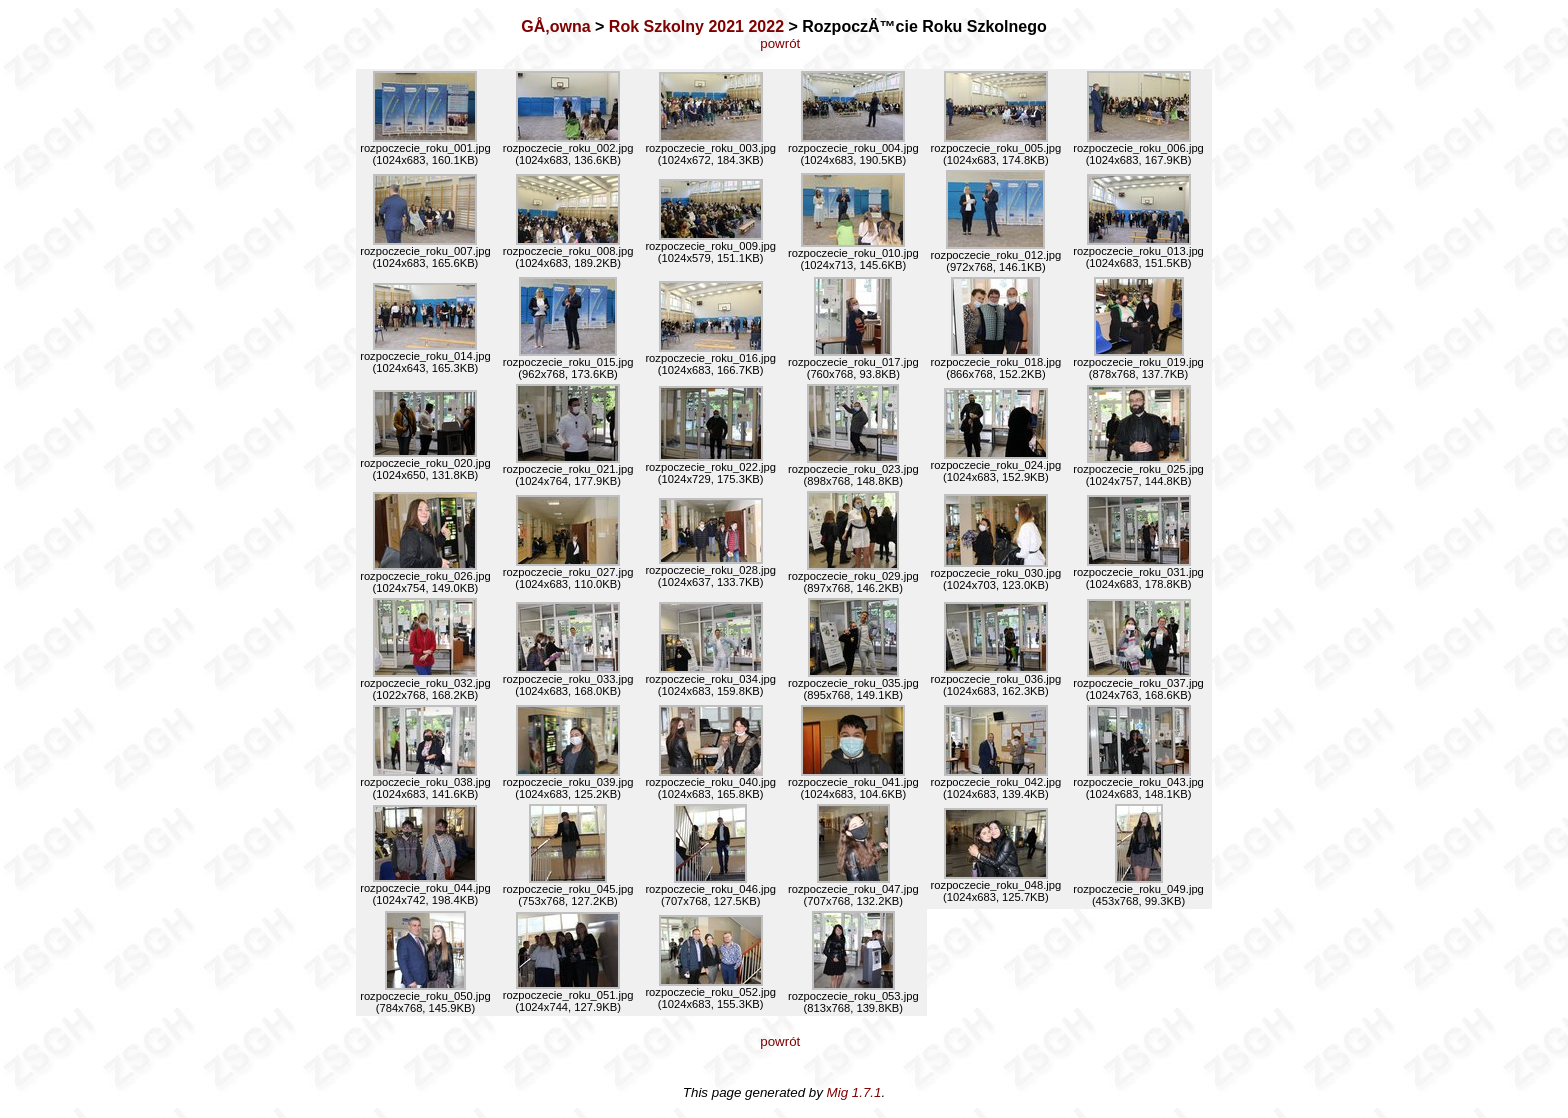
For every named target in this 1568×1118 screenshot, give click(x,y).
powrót (783, 43)
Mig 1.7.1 (854, 1092)
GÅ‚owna (555, 26)
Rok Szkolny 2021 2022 (696, 26)
